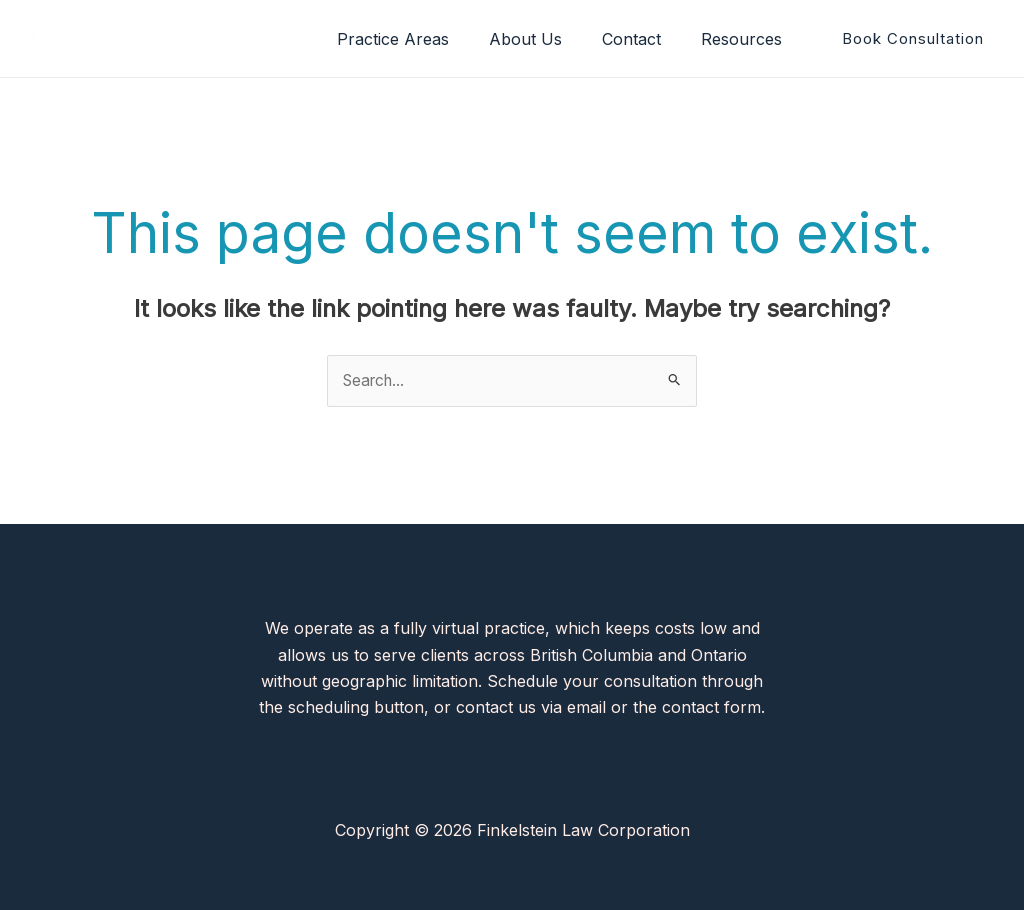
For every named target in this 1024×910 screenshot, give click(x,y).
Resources (745, 39)
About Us (545, 39)
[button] (913, 38)
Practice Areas (421, 39)
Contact (643, 39)
